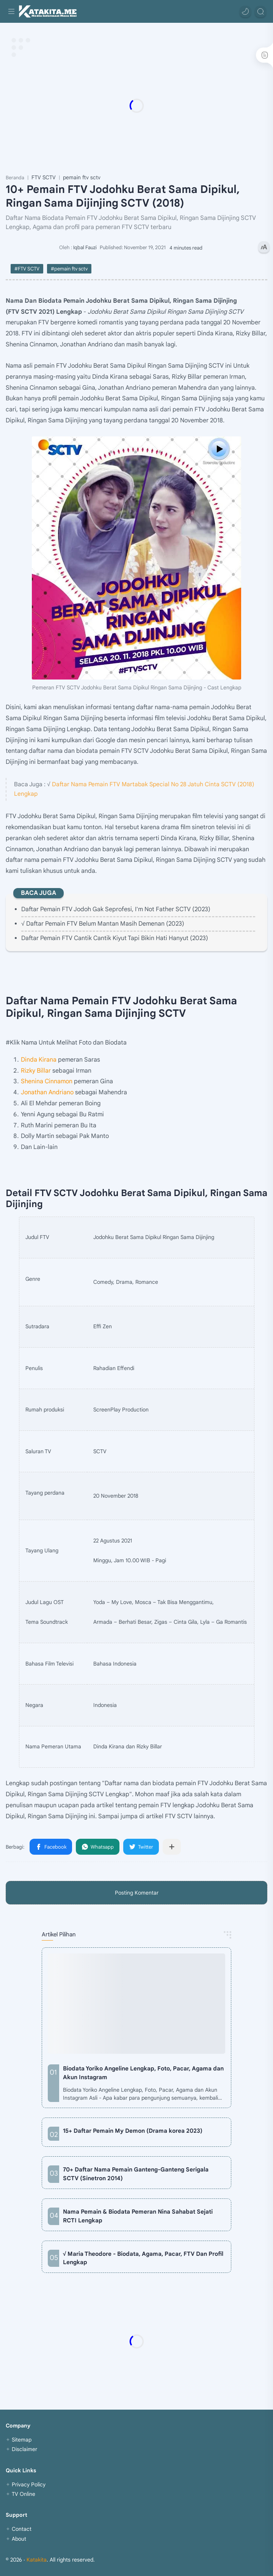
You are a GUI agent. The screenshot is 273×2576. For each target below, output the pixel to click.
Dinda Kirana (38, 1060)
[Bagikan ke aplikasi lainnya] (172, 1847)
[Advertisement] (136, 105)
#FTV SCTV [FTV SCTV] (26, 269)
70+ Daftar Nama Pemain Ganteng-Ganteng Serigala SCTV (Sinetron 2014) (136, 2174)
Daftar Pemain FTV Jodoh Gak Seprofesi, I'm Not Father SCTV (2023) (115, 909)
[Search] (260, 11)
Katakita (37, 2559)
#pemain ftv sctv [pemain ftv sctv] (69, 269)
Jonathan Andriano (47, 1092)
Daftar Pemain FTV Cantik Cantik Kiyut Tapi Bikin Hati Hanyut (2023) (114, 938)
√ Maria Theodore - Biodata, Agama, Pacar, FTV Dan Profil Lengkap (143, 2258)
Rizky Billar (36, 1071)
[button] (245, 11)
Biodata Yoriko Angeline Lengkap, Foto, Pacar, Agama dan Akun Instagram (143, 2073)
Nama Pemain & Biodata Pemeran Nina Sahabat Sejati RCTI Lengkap (138, 2216)
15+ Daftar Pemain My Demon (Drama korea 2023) (132, 2130)
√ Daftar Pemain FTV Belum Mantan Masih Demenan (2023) (102, 924)
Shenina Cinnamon (46, 1081)
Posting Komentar (136, 1892)
